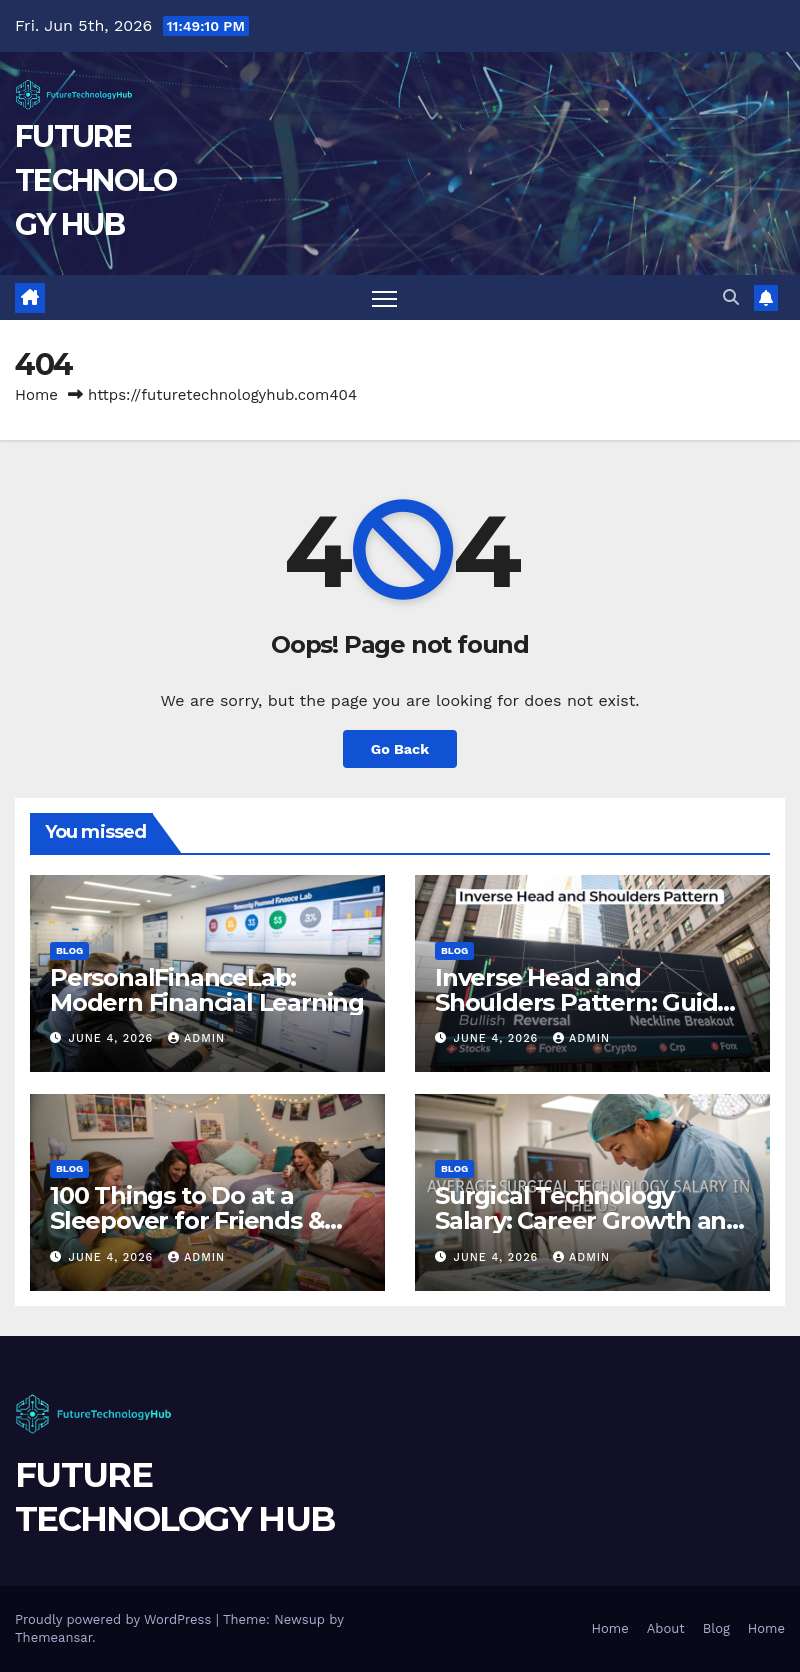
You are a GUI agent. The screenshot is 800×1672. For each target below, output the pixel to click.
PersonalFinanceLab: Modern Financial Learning (207, 990)
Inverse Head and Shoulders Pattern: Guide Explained (583, 1002)
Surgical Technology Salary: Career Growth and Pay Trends (588, 1220)
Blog (69, 950)
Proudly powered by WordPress (115, 1619)
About (666, 1628)
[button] (731, 297)
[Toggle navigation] (384, 297)
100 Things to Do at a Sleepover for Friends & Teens (187, 1220)
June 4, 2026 (113, 1038)
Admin (196, 1038)
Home (36, 395)
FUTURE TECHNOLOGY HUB (95, 180)
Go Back (400, 749)
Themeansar (53, 1637)
